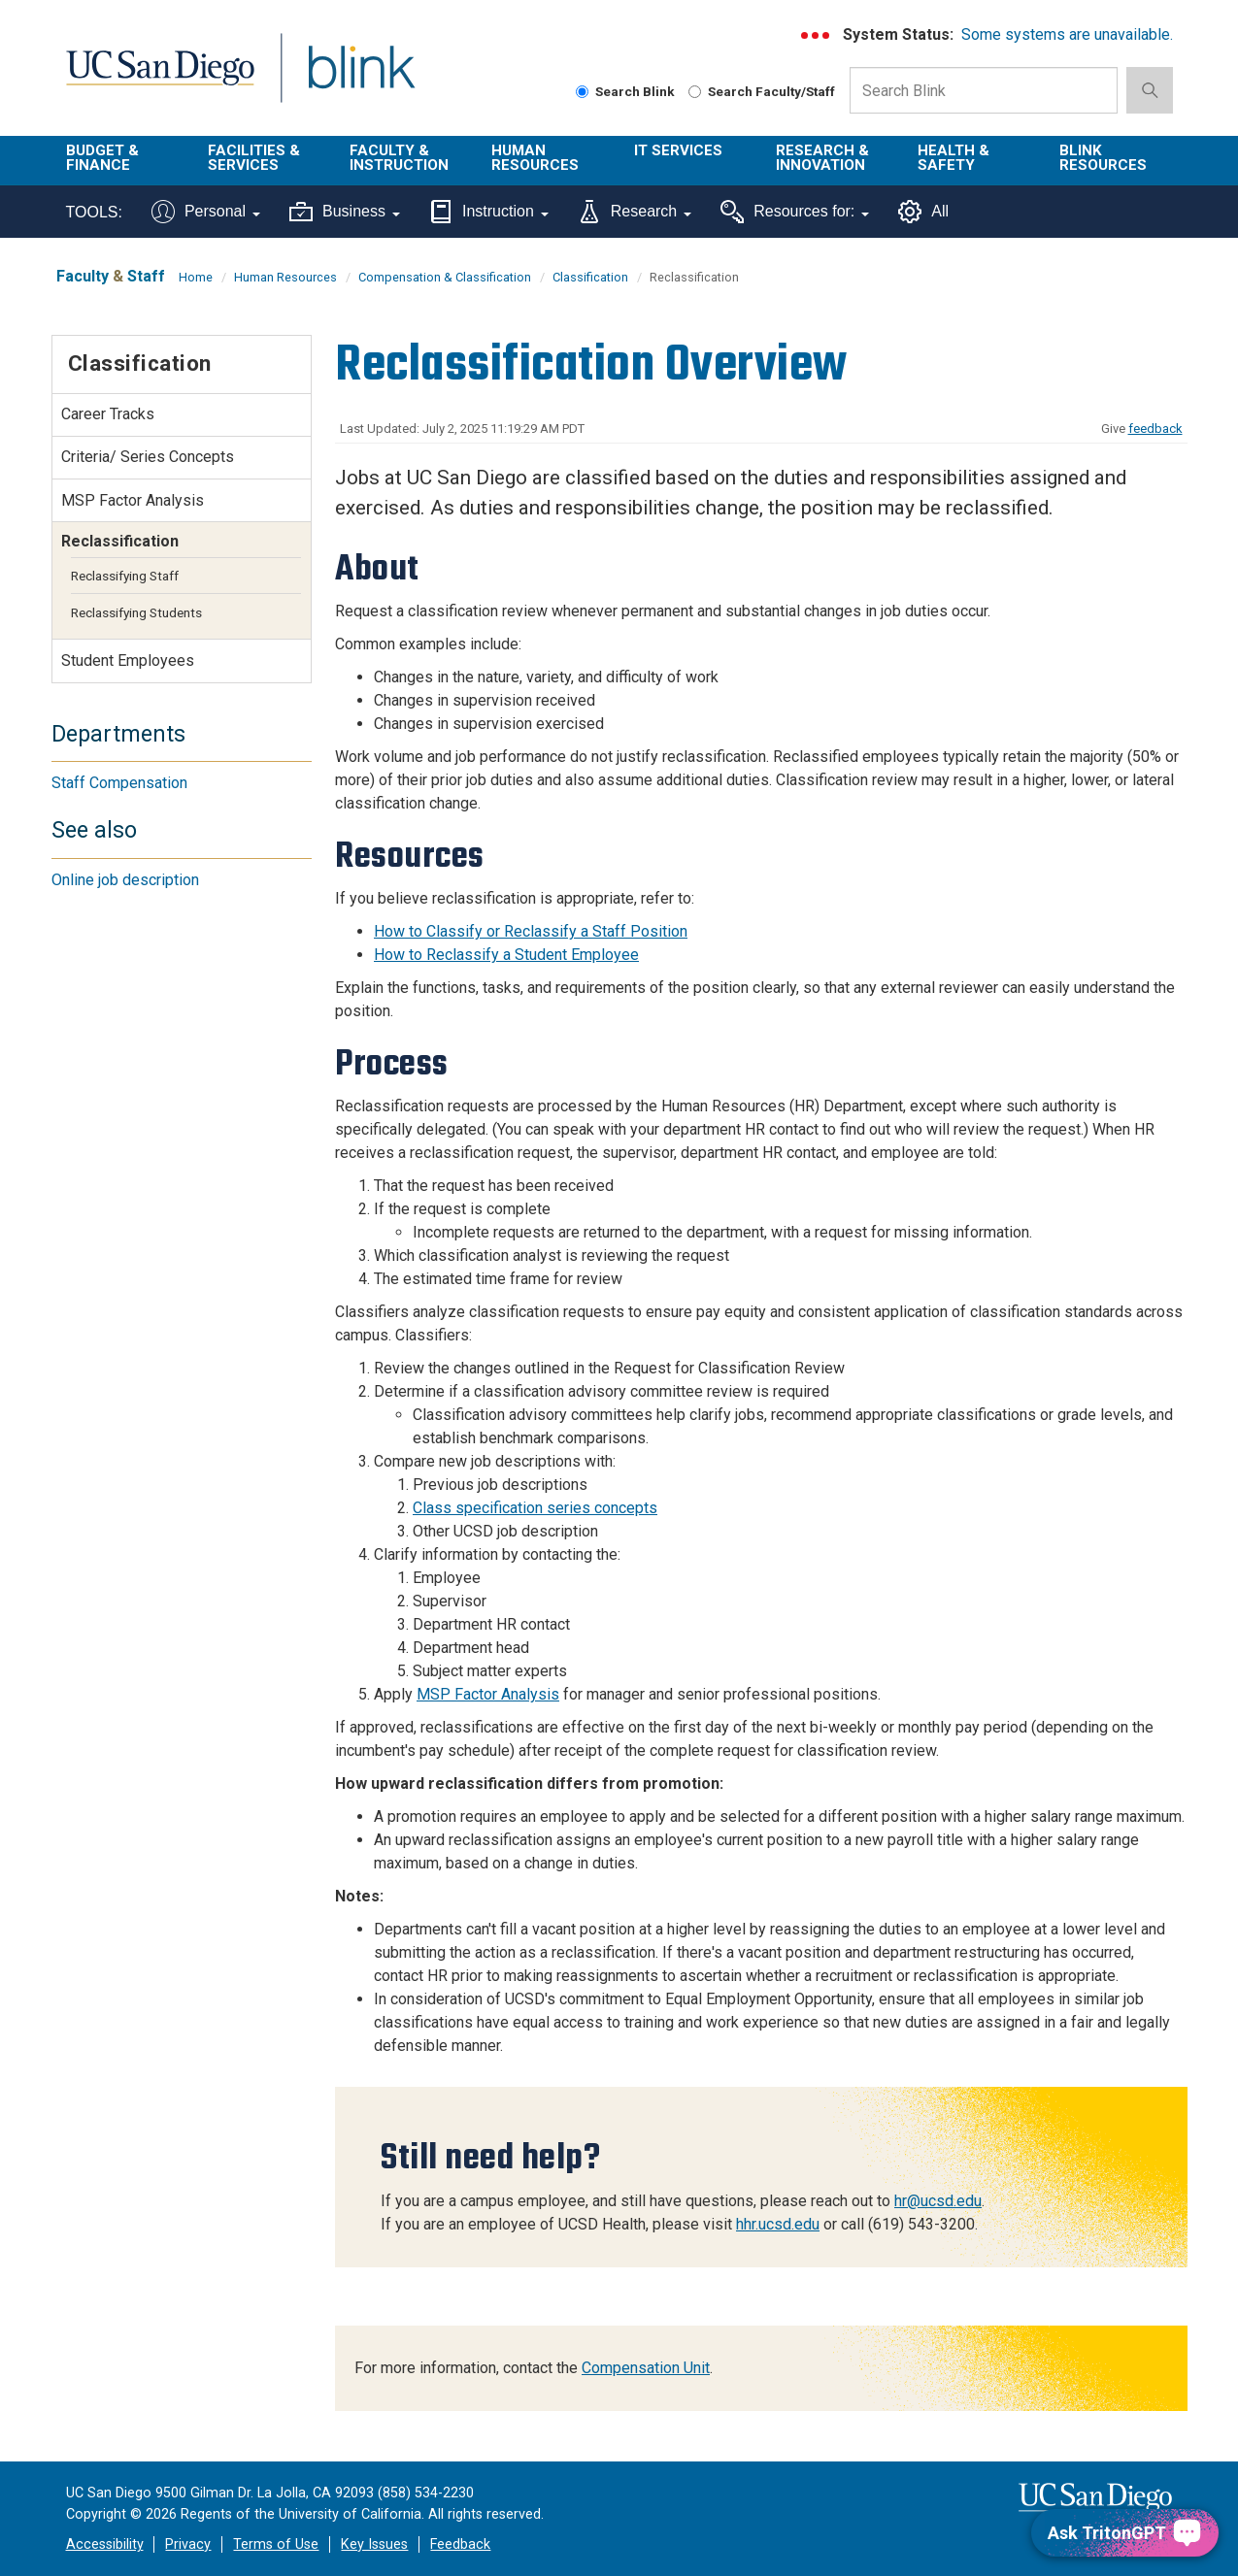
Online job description (125, 880)
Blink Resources (1103, 158)
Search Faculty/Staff (761, 91)
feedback (1155, 428)
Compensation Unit (646, 2368)
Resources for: (794, 211)
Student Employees (127, 660)
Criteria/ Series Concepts (147, 456)
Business (344, 211)
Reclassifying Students (136, 612)
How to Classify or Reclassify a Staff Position (530, 931)
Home (196, 277)
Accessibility (105, 2544)
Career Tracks (107, 414)
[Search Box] (984, 90)
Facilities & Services (254, 158)
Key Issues (374, 2544)
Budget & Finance (102, 158)
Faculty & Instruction (399, 158)
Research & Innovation (822, 158)
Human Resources (535, 158)
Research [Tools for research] (634, 211)
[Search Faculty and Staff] (694, 91)
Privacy (188, 2544)
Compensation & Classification (444, 277)
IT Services (678, 150)
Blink (361, 79)
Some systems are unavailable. (1067, 34)
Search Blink (625, 91)
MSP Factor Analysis (488, 1694)
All (923, 211)
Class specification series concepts (535, 1508)
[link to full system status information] (816, 35)
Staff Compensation (119, 783)
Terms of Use (275, 2544)
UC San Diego (159, 79)
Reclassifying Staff (125, 575)
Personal (205, 211)
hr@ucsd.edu (938, 2201)
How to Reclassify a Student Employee (506, 954)
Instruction (489, 211)
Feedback (460, 2544)
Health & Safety (953, 158)
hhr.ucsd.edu (778, 2224)
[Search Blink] (582, 91)
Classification (590, 277)
